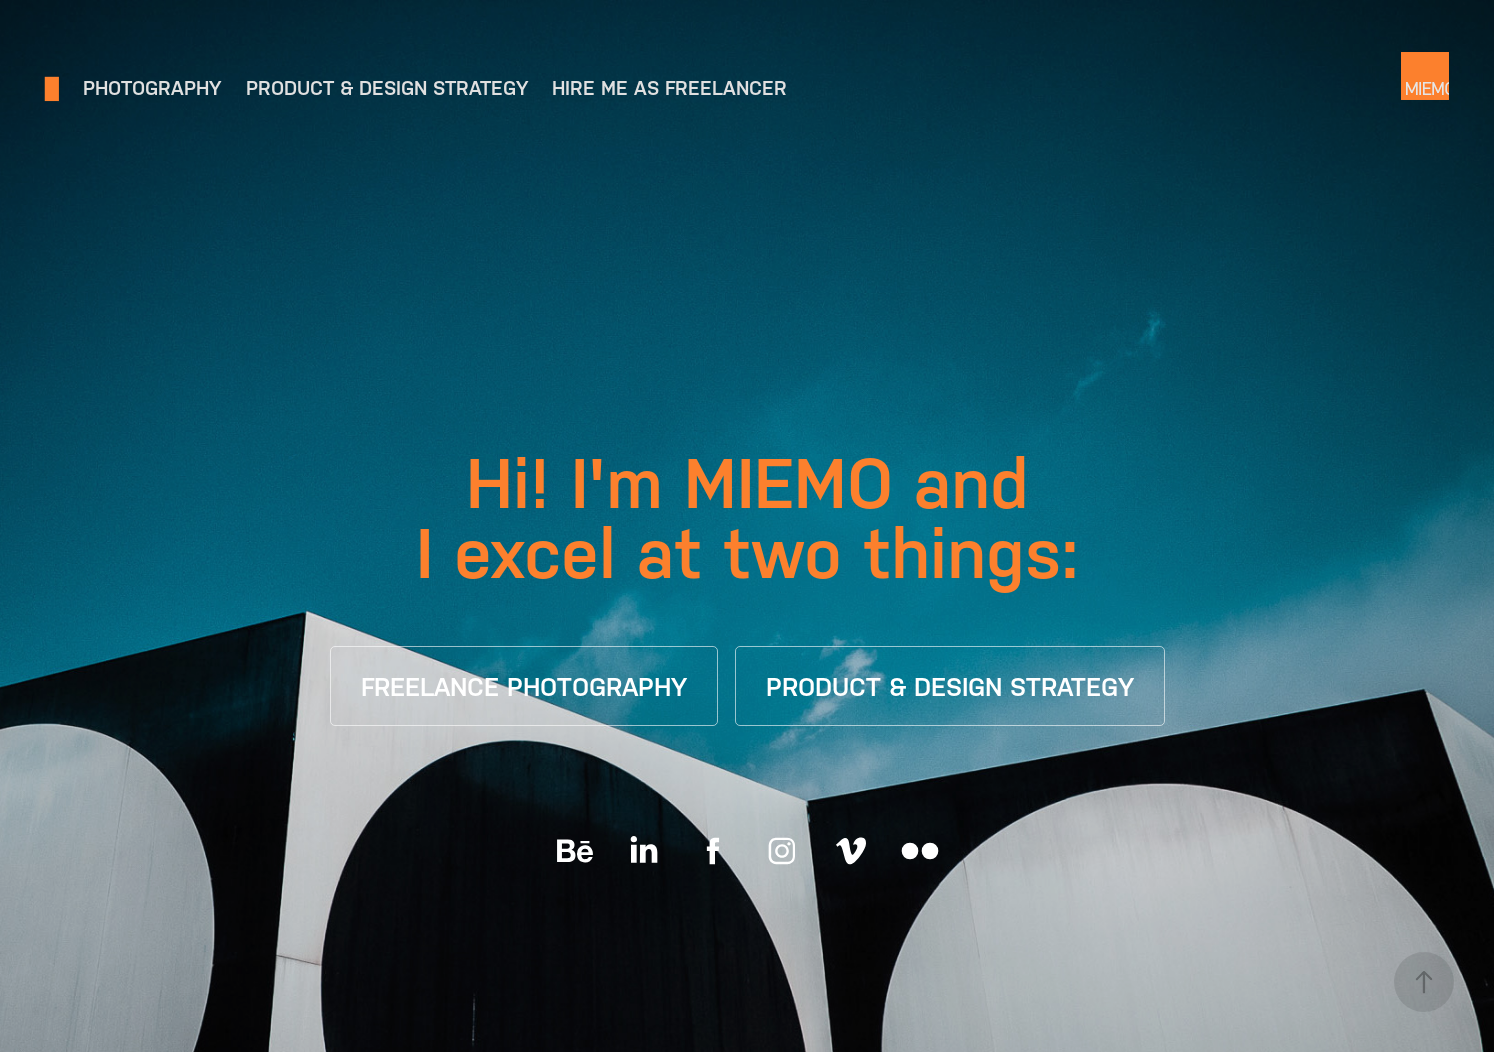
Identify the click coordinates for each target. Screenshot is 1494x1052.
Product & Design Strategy (387, 88)
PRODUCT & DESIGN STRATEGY (950, 687)
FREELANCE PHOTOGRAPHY (524, 687)
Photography (152, 88)
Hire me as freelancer (669, 88)
